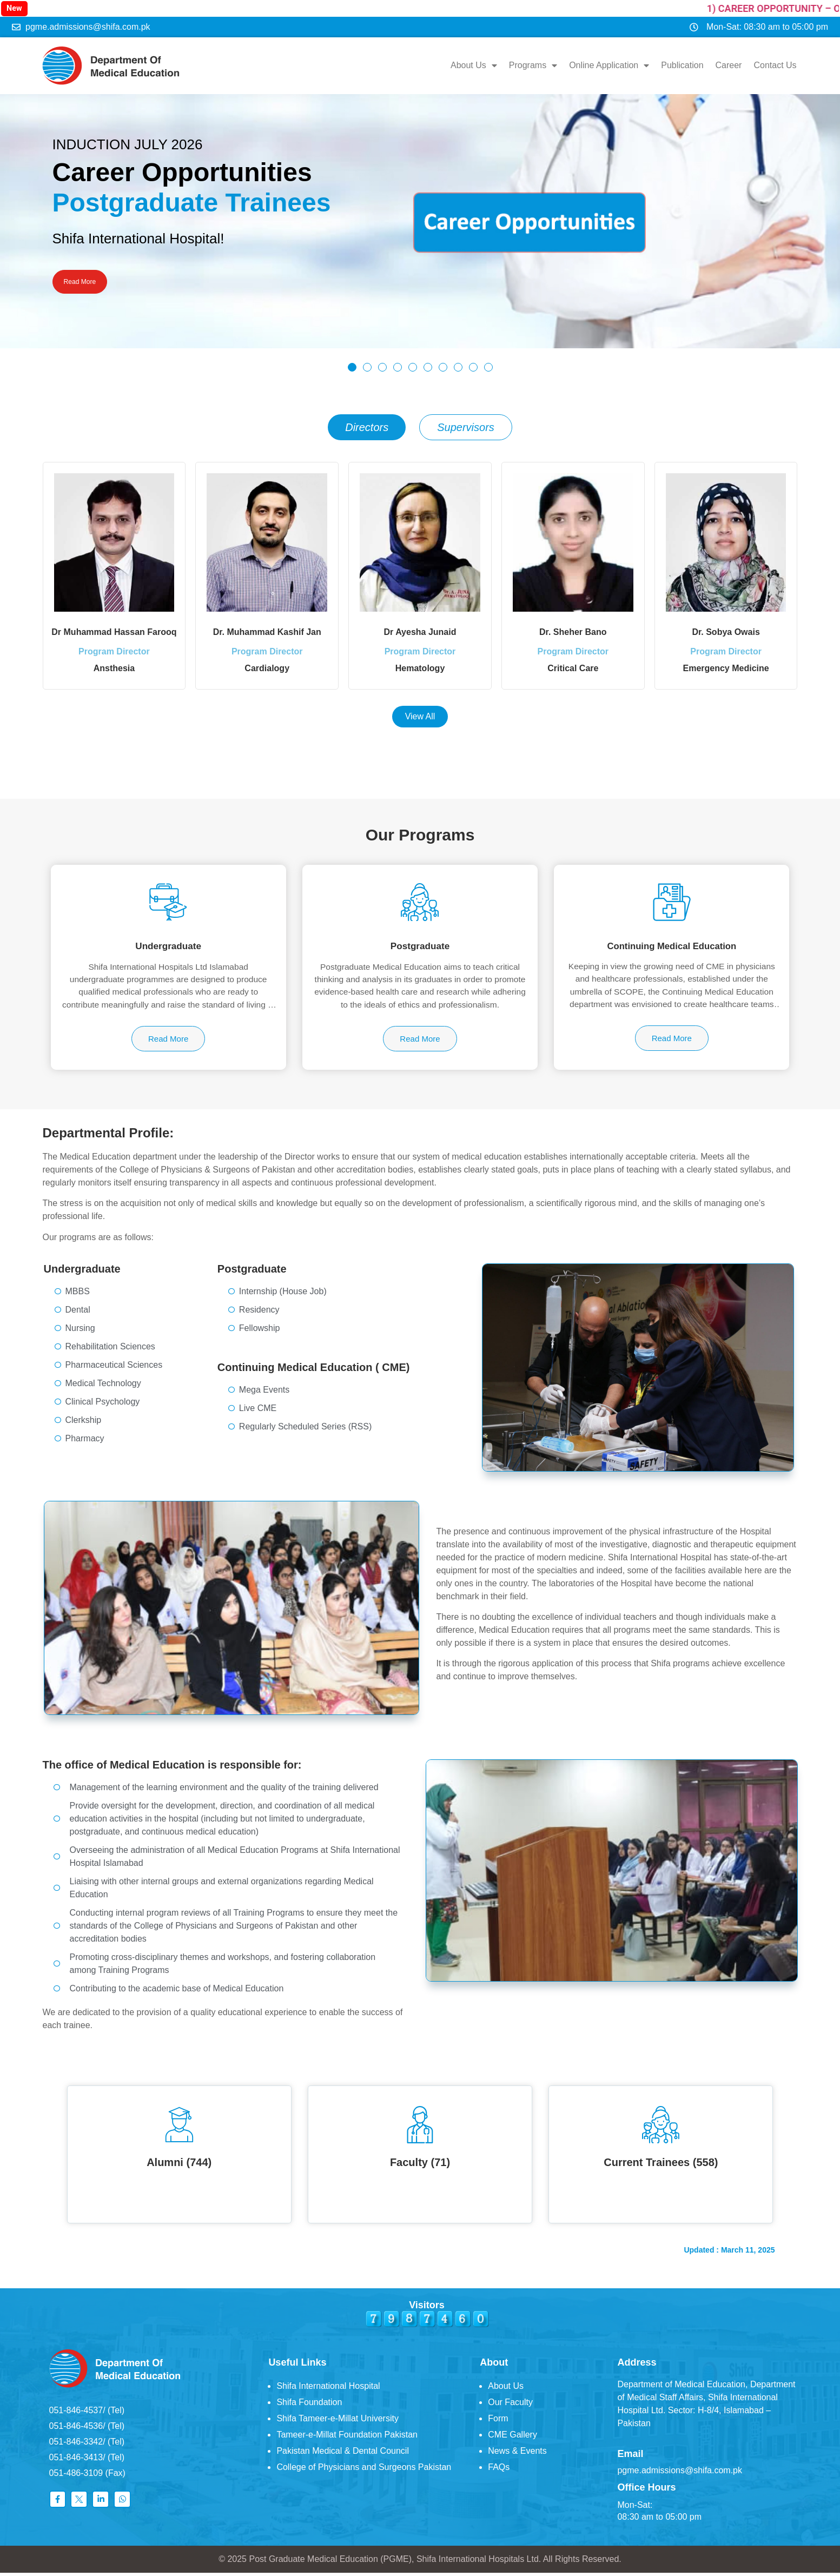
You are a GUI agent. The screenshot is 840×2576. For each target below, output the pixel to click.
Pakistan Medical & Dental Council (342, 2454)
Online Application (610, 63)
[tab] (367, 423)
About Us (475, 63)
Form (498, 2422)
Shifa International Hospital (328, 2389)
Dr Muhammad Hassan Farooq (113, 627)
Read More (88, 279)
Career (729, 63)
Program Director (114, 655)
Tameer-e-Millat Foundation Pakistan (347, 2438)
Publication (683, 63)
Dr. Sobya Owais (725, 627)
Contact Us (776, 63)
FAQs (499, 2470)
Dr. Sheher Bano (572, 627)
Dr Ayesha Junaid (420, 627)
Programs (534, 63)
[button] (352, 363)
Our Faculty (510, 2406)
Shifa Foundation (309, 2406)
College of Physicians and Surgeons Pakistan (363, 2470)
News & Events (517, 2454)
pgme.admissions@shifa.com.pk (679, 2473)
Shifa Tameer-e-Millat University (337, 2422)
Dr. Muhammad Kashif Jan (267, 627)
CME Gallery (512, 2438)
